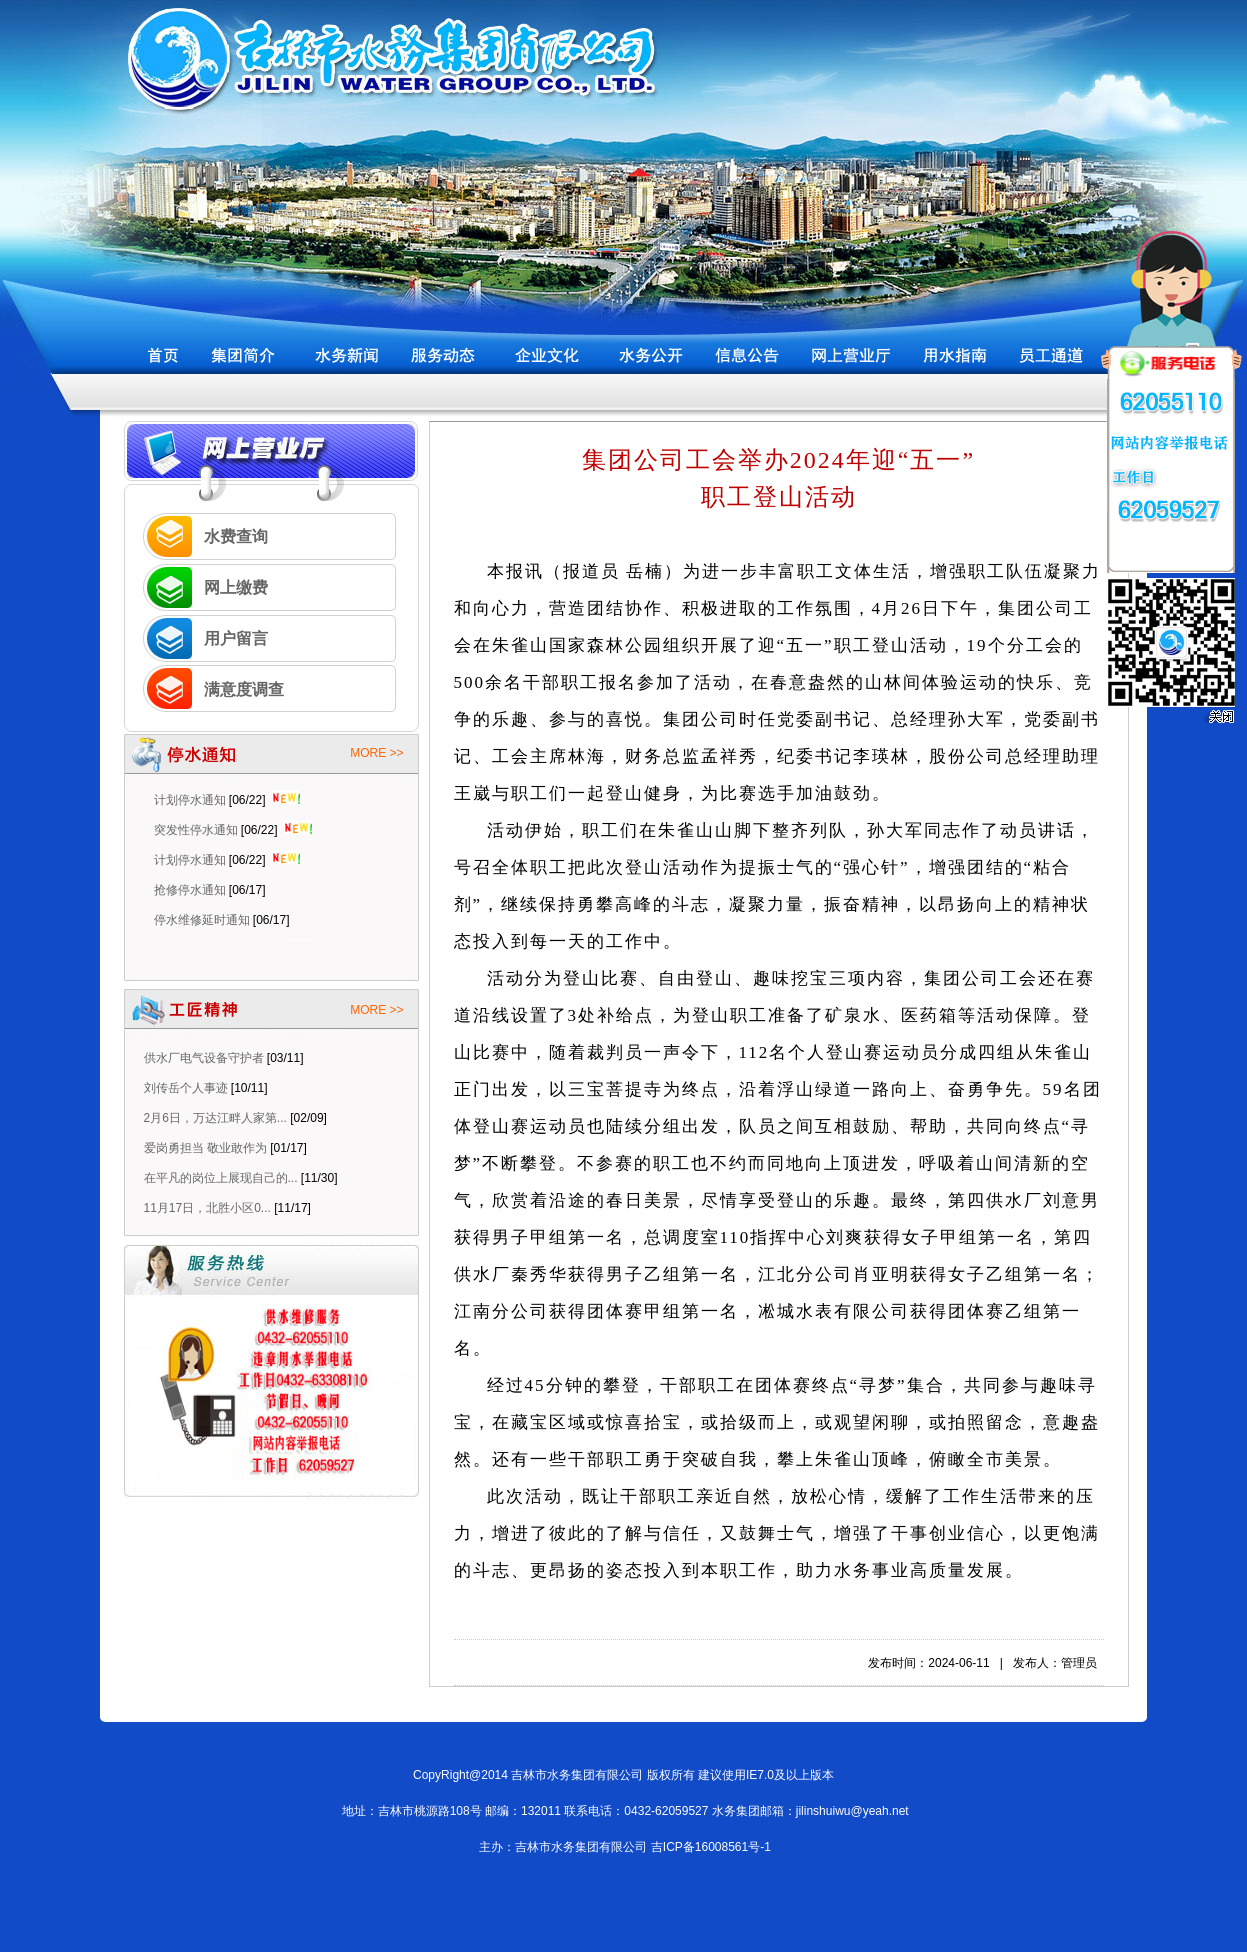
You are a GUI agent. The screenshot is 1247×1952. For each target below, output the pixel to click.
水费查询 (236, 536)
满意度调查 (244, 689)
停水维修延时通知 (202, 924)
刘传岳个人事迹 (186, 1088)
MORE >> (376, 753)
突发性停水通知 (196, 834)
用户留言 (236, 638)
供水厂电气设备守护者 (204, 1058)
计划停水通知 (190, 804)
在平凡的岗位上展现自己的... (221, 1178)
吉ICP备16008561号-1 (711, 1847)
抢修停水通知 (190, 894)
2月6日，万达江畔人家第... (215, 1118)
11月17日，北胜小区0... (207, 1208)
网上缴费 (236, 587)
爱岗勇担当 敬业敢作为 (205, 1148)
